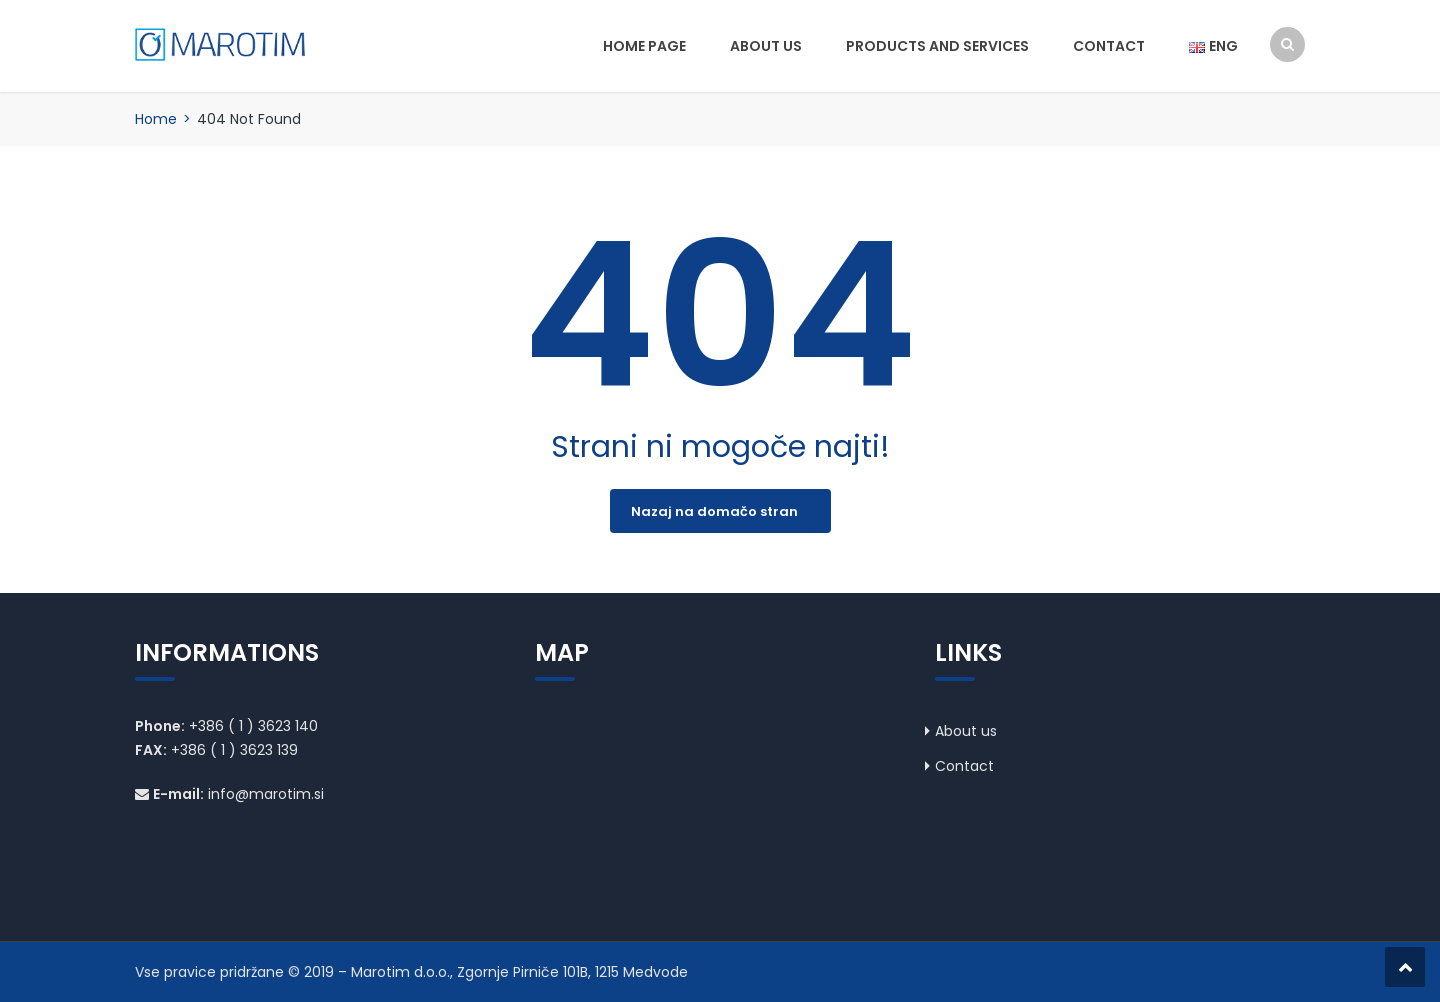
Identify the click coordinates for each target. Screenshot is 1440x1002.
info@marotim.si (266, 794)
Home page (644, 46)
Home (156, 119)
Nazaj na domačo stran (714, 511)
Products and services (937, 46)
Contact (1109, 46)
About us (766, 46)
